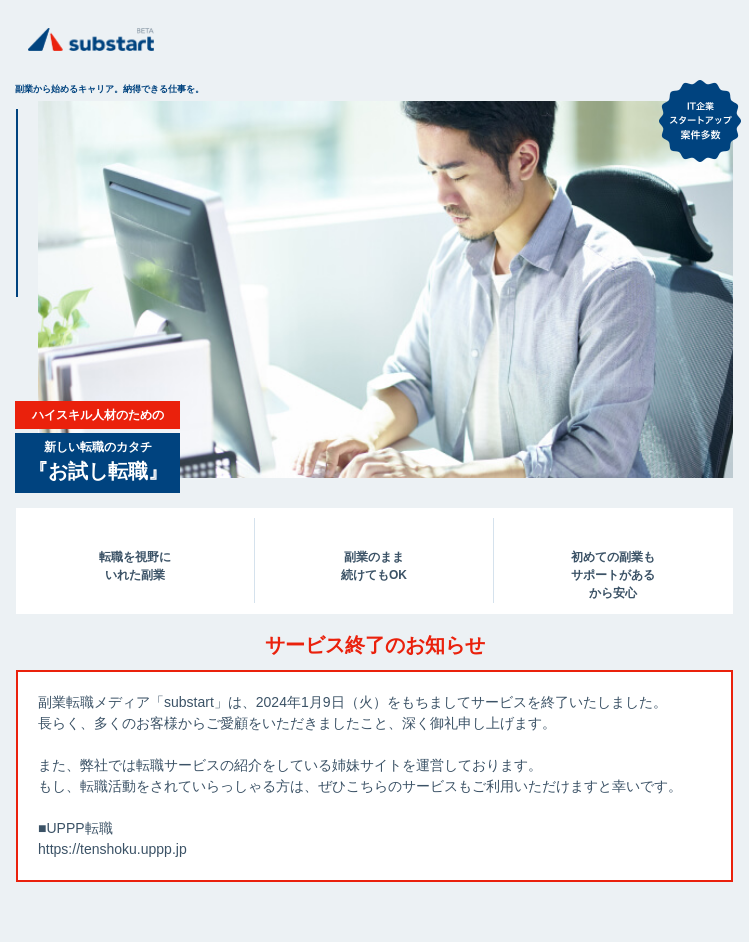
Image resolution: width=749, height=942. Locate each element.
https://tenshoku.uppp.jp (112, 849)
